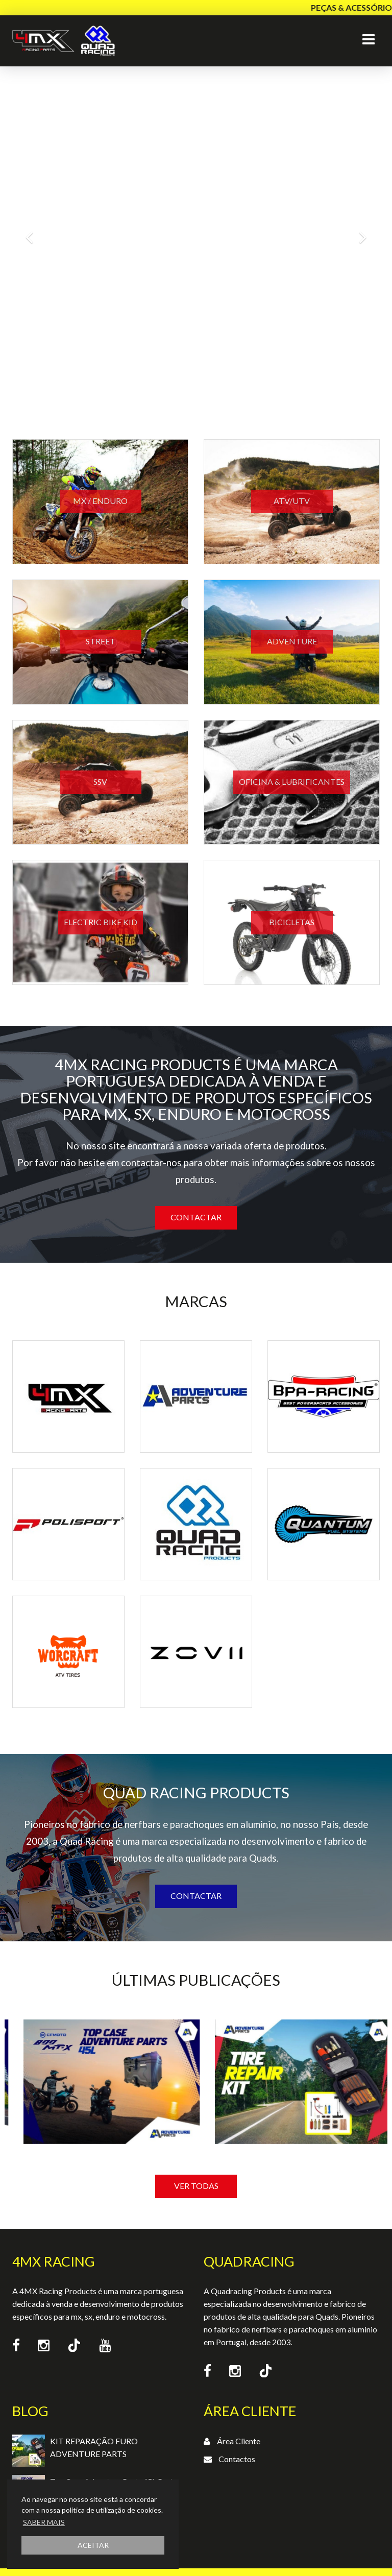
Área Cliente (238, 2441)
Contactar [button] (196, 1217)
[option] (100, 2120)
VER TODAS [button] (196, 2185)
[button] (29, 232)
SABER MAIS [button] (44, 2522)
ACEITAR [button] (93, 2545)
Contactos (236, 2459)
